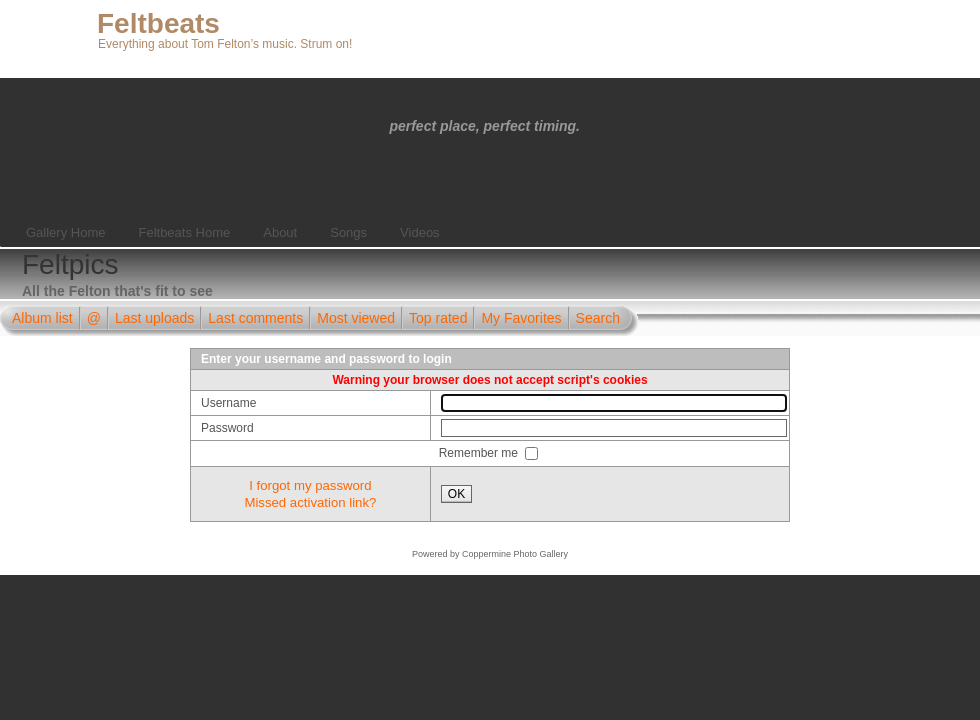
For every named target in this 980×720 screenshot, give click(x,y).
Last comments (255, 318)
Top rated (438, 318)
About (280, 232)
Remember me (480, 453)
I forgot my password (310, 485)
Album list (42, 318)
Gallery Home (65, 232)
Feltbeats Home (184, 232)
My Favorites (521, 318)
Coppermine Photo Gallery (515, 554)
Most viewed (356, 318)
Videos (420, 232)
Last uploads (154, 318)
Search (598, 318)
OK (456, 494)
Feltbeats (158, 23)
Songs (348, 232)
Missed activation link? (310, 502)
